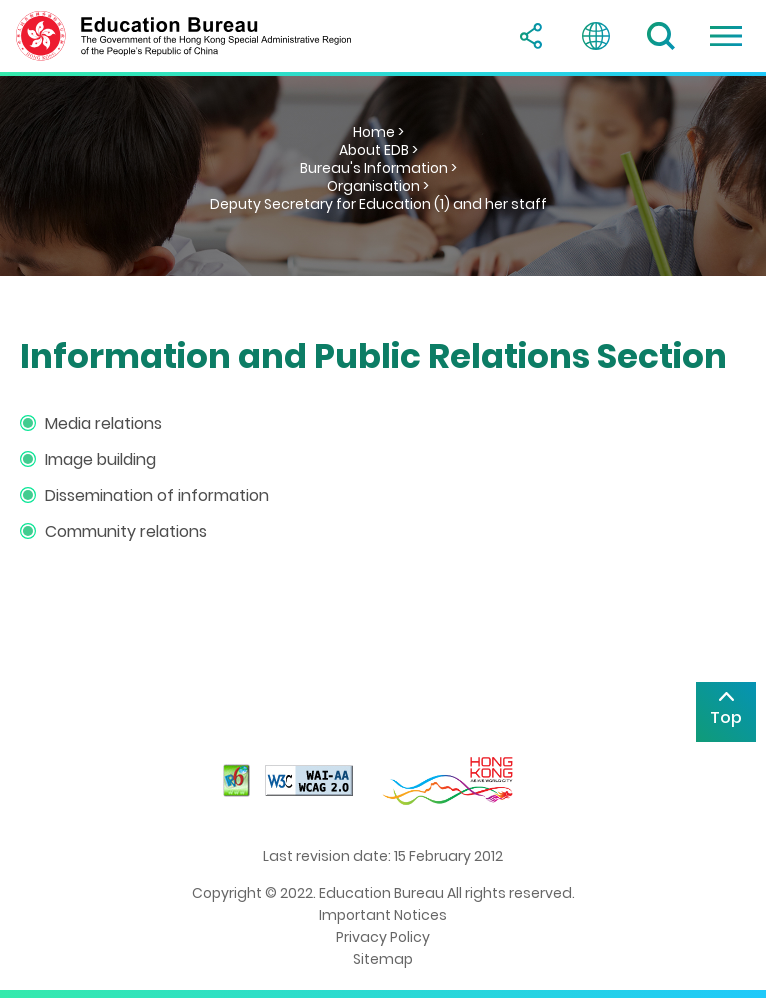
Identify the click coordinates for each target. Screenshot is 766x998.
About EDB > (378, 150)
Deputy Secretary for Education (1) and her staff (378, 204)
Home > (378, 132)
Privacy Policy (383, 937)
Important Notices (383, 915)
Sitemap (383, 959)
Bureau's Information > (378, 168)
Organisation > (378, 186)
